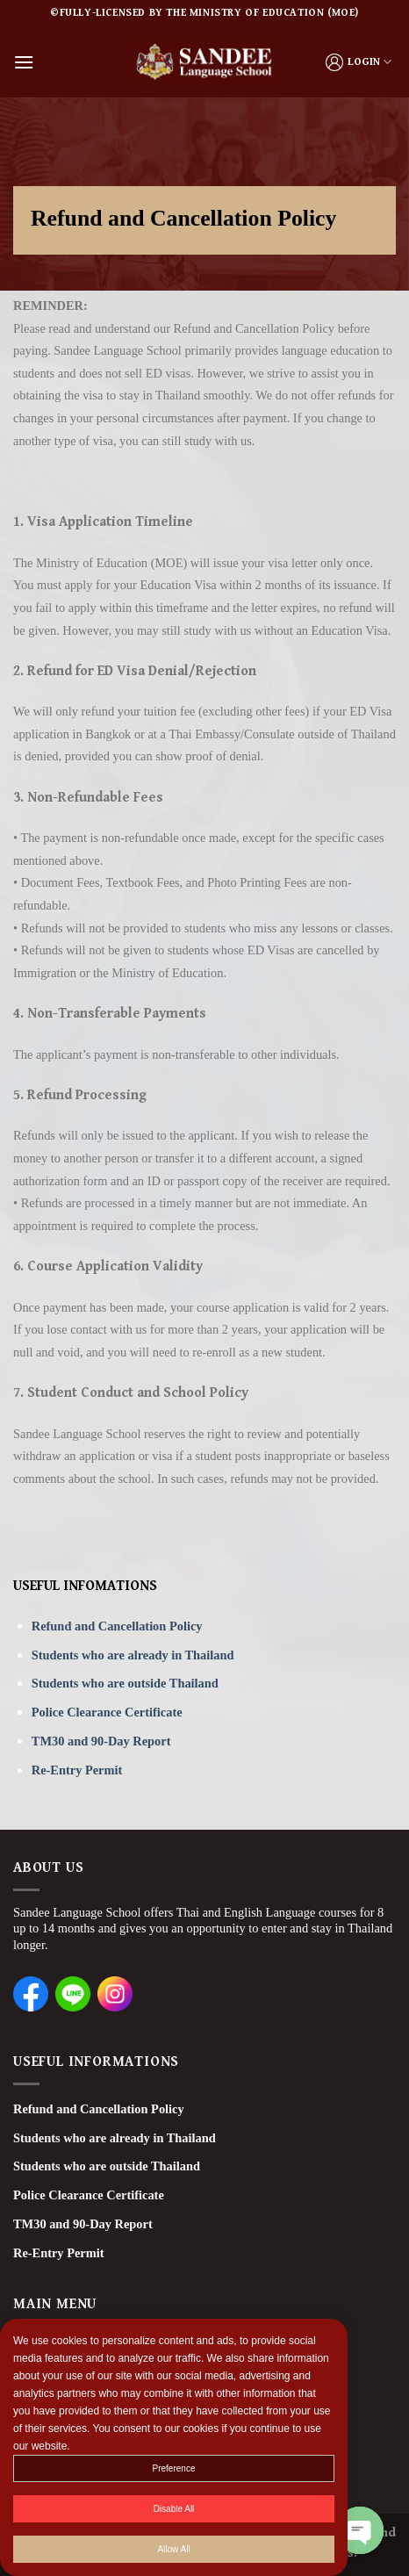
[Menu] (23, 61)
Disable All (174, 2510)
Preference (174, 2469)
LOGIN (358, 62)
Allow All (173, 2550)
